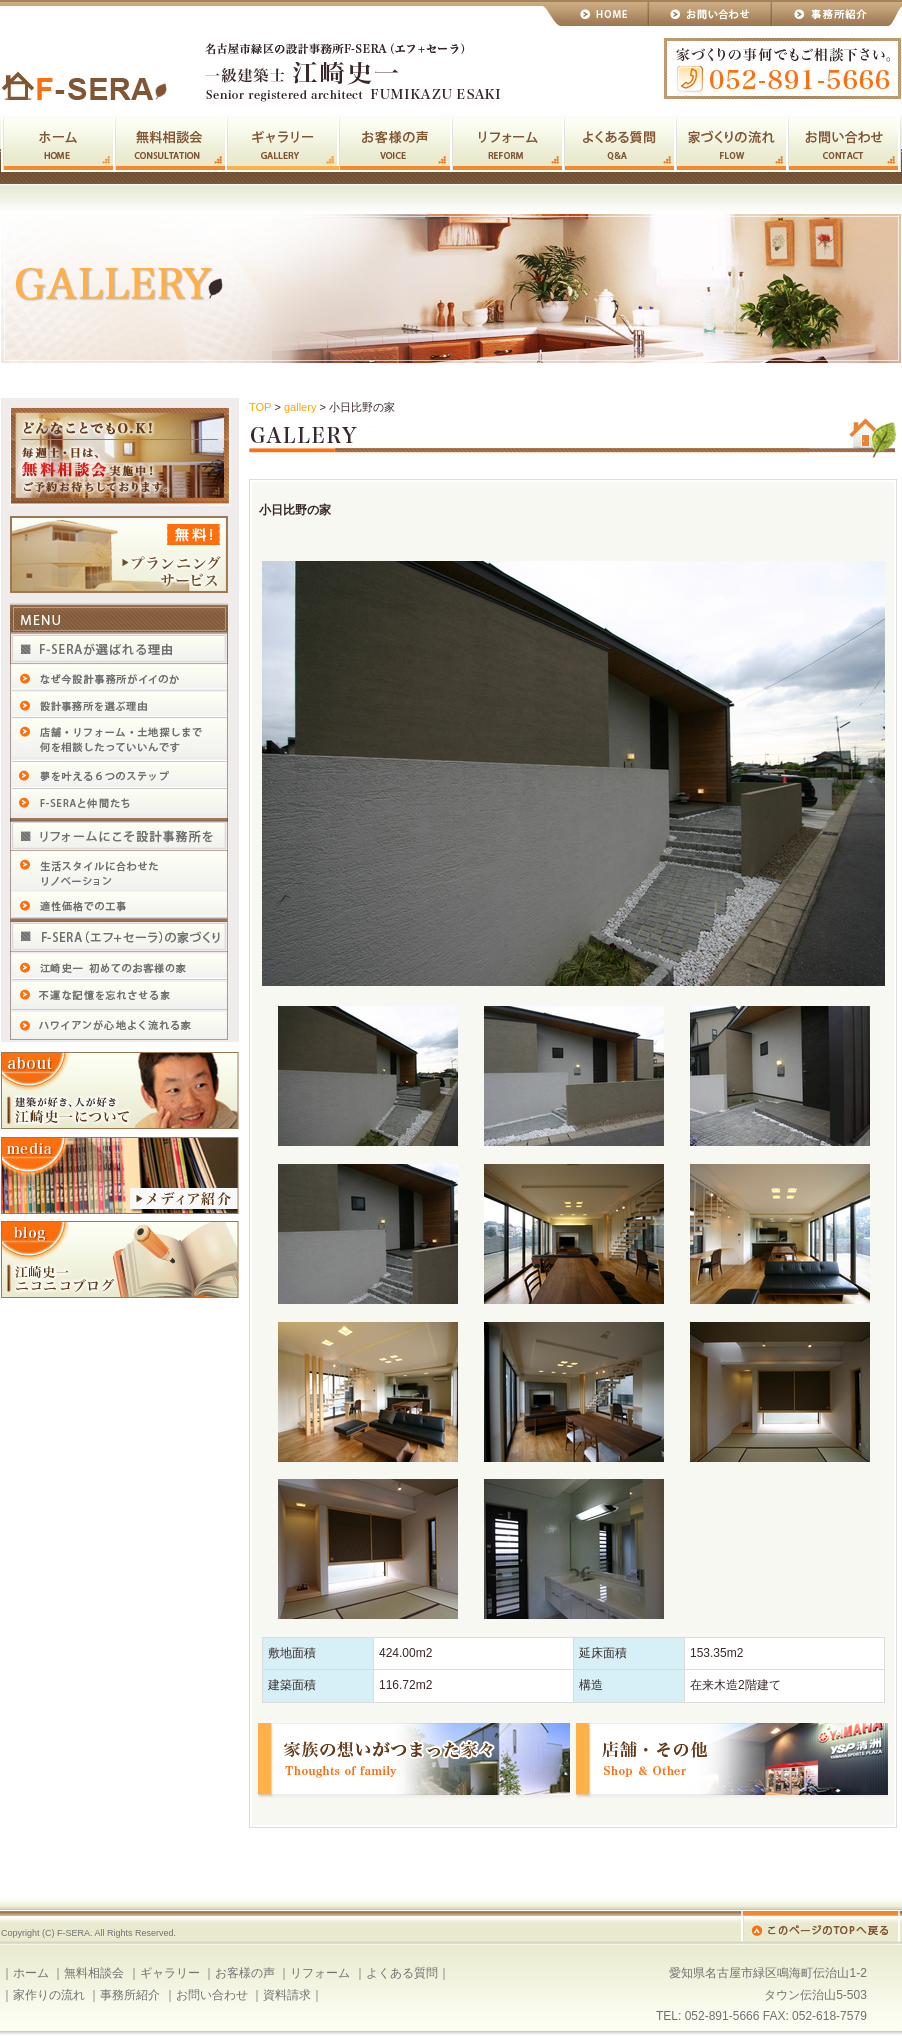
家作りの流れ (732, 144)
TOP (260, 407)
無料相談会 (171, 144)
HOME (595, 13)
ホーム (58, 144)
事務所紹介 (130, 1995)
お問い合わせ (710, 13)
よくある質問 (620, 144)
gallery (300, 407)
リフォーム (508, 144)
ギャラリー (283, 144)
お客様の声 (395, 144)
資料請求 (287, 1995)
